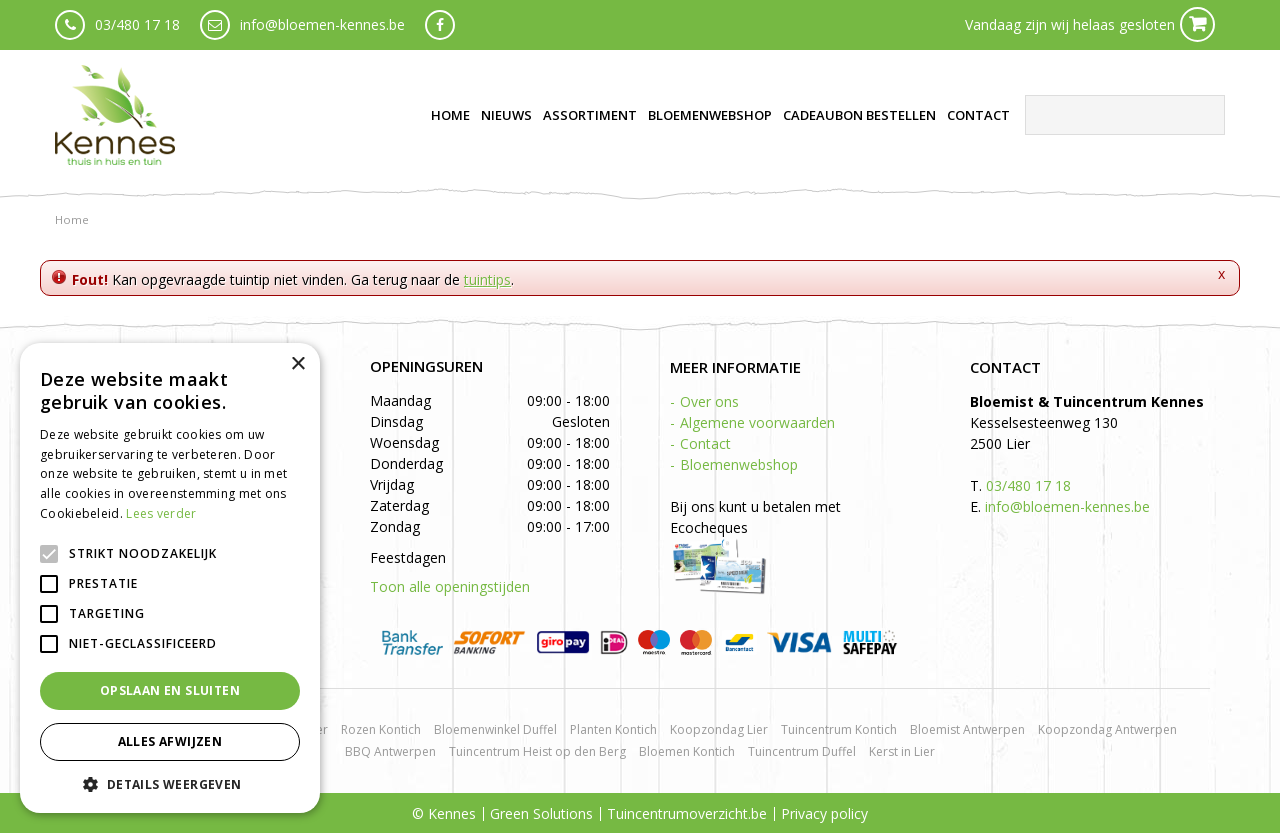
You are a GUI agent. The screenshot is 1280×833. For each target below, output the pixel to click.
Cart (1197, 24)
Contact (705, 443)
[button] (170, 783)
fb (440, 25)
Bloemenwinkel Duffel (495, 729)
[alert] (170, 578)
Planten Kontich (613, 729)
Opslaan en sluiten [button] (170, 690)
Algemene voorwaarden (757, 422)
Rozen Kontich (381, 729)
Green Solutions (541, 813)
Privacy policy (824, 813)
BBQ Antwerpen (390, 751)
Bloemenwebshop (739, 464)
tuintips (487, 279)
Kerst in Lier (902, 751)
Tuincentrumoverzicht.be (687, 813)
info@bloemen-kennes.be (322, 24)
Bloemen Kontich (687, 751)
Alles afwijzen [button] (170, 741)
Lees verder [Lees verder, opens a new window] (161, 513)
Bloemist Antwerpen (967, 729)
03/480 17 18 (137, 24)
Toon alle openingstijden (450, 586)
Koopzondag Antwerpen (1107, 729)
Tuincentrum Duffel (802, 751)
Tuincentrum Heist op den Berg (537, 751)
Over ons (709, 401)
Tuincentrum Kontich (839, 729)
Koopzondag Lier (719, 729)
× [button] (297, 364)
